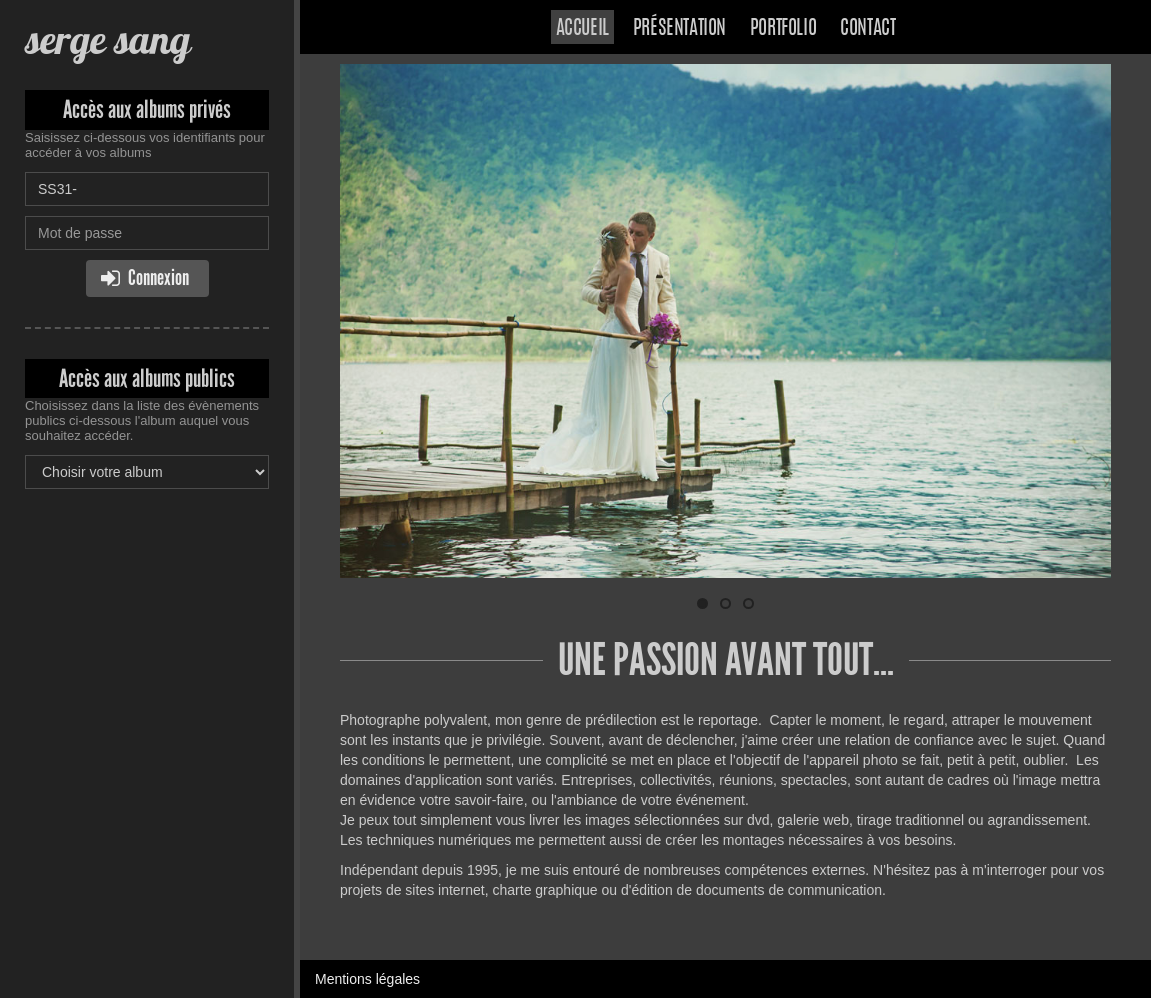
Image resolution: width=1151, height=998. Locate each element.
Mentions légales (367, 979)
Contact (867, 29)
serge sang (107, 39)
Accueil (582, 29)
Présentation (679, 29)
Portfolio (783, 29)
